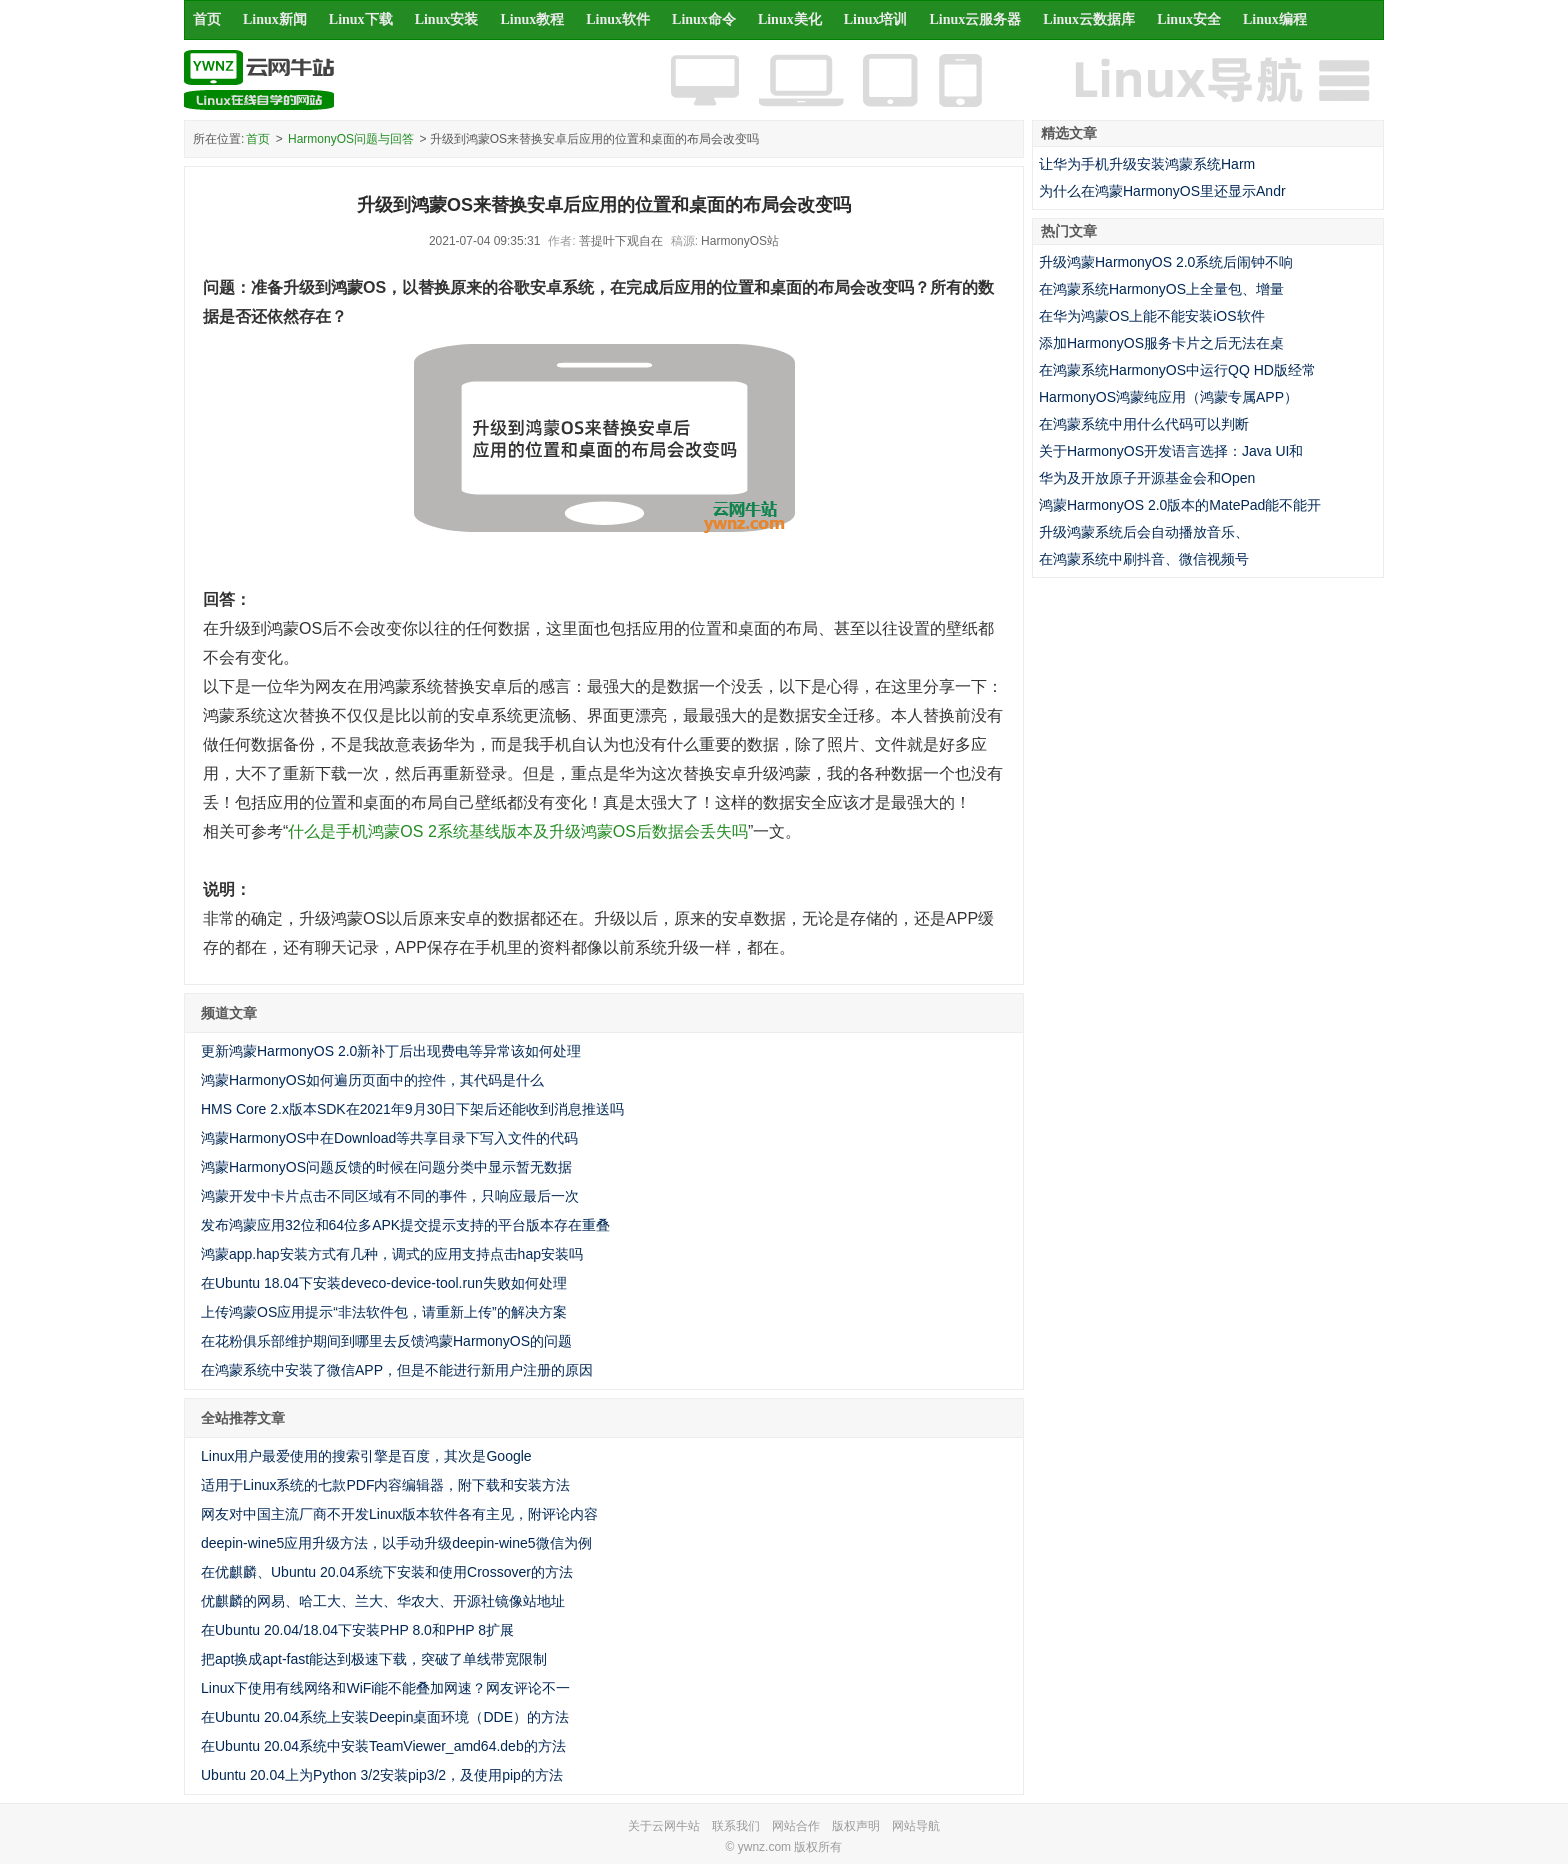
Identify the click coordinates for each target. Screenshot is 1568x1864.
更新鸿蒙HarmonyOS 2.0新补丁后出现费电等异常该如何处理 (391, 1051)
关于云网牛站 (664, 1826)
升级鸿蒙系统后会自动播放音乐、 (1144, 532)
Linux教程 (532, 19)
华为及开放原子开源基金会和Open (1147, 478)
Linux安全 (1189, 19)
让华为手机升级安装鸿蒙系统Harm (1147, 164)
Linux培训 (876, 19)
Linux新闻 (275, 19)
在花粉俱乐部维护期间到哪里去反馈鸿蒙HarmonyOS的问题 (386, 1341)
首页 (207, 19)
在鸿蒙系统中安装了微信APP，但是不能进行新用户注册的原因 (397, 1370)
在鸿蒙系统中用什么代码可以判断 (1144, 424)
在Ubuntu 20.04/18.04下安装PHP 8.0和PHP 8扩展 (357, 1630)
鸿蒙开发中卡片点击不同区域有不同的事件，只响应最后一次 (390, 1196)
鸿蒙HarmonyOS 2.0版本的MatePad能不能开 (1180, 505)
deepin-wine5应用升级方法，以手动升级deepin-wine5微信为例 (396, 1543)
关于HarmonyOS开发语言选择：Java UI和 (1171, 451)
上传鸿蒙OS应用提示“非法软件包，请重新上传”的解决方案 (384, 1312)
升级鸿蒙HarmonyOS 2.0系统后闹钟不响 (1166, 262)
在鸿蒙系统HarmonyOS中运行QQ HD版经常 (1177, 370)
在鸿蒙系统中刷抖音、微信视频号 (1144, 559)
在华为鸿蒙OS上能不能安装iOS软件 (1152, 316)
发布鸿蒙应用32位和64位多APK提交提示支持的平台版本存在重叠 (405, 1225)
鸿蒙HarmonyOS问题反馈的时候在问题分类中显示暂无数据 (386, 1167)
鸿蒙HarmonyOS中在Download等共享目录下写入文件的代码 (389, 1138)
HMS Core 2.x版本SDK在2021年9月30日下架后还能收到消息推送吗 (412, 1109)
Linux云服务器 (976, 19)
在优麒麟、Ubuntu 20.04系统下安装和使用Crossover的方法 (387, 1572)
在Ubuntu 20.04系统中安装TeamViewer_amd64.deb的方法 (383, 1746)
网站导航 (916, 1826)
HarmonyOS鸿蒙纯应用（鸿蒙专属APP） (1168, 397)
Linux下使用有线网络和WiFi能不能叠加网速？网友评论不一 (385, 1688)
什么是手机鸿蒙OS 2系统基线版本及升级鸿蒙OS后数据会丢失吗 (518, 831)
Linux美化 (790, 19)
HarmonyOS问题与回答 (351, 139)
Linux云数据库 (1089, 19)
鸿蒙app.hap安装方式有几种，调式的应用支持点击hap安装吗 (392, 1254)
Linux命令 (704, 19)
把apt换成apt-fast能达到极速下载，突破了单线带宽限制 (374, 1659)
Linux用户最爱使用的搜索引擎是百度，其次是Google (366, 1456)
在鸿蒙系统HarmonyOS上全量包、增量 (1161, 289)
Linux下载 (361, 19)
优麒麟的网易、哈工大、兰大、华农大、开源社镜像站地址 (383, 1601)
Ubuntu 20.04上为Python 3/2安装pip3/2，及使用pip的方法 (382, 1775)
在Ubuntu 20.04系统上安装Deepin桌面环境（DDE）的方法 (385, 1717)
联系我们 (736, 1826)
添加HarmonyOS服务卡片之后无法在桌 (1161, 343)
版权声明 (856, 1826)
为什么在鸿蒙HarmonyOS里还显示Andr (1162, 191)
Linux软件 (618, 19)
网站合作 (796, 1826)
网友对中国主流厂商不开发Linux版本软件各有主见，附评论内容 (399, 1514)
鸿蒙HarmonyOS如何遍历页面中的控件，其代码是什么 (372, 1080)
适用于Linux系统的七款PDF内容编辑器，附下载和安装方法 (385, 1485)
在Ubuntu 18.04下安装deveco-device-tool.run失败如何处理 (384, 1283)
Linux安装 (447, 19)
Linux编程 (1275, 19)
